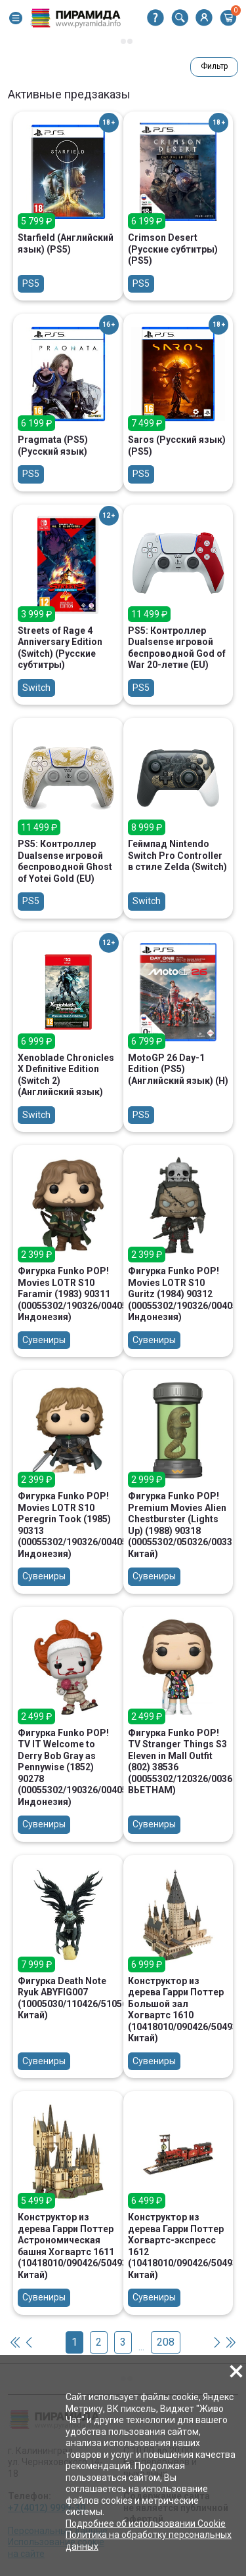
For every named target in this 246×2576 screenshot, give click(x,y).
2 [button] (99, 2342)
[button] (15, 18)
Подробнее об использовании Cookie (146, 2523)
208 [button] (165, 2342)
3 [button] (123, 2342)
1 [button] (74, 2342)
